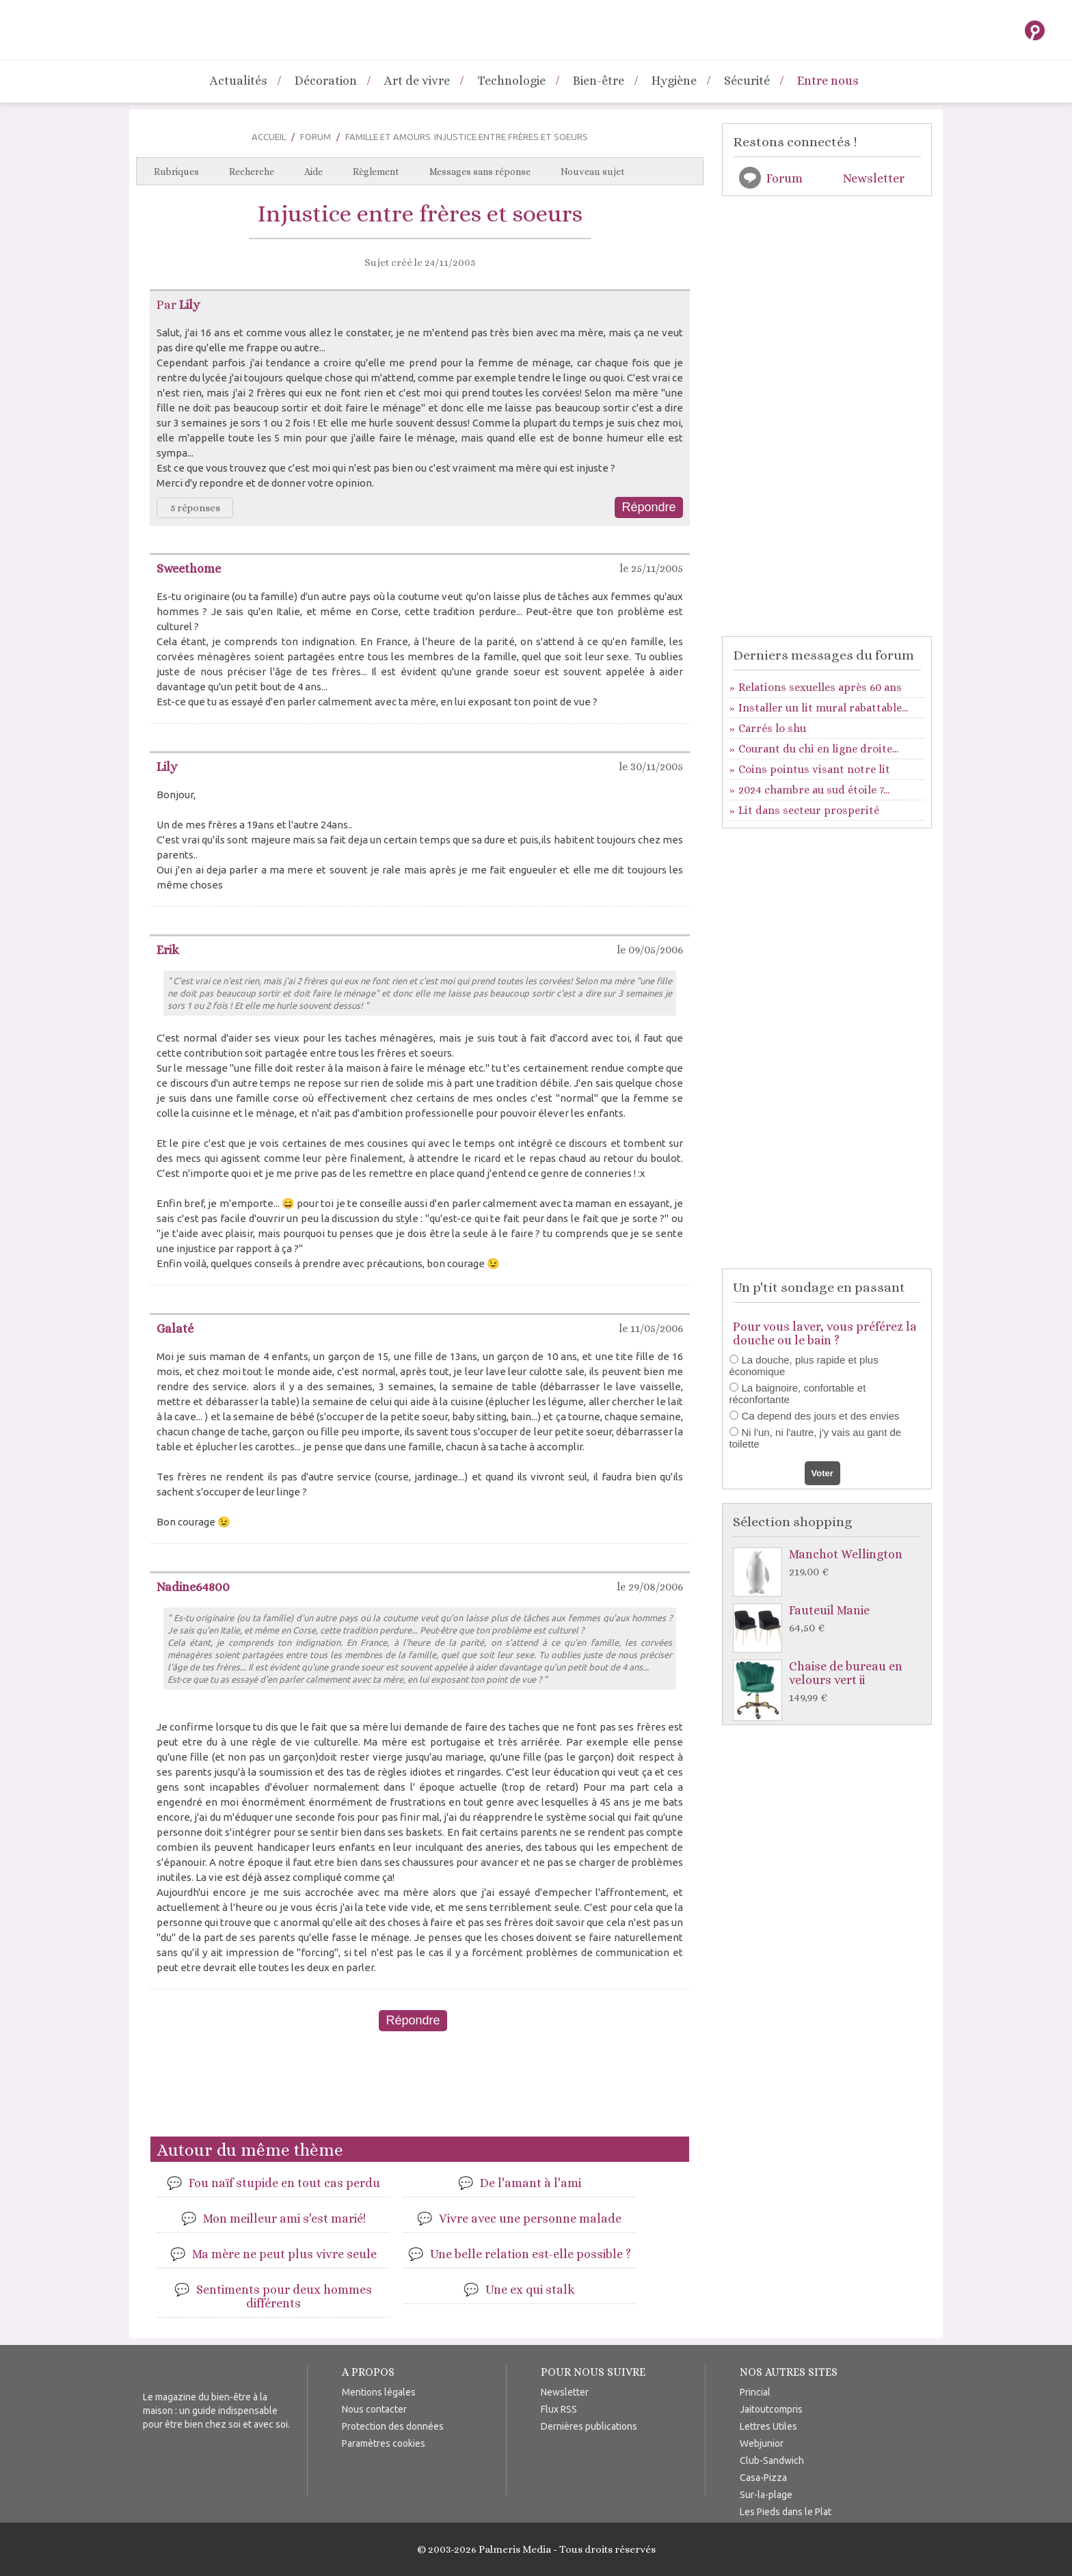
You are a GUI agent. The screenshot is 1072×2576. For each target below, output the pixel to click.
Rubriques (176, 171)
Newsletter (873, 178)
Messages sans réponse (480, 171)
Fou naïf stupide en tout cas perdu (284, 2183)
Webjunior (761, 2443)
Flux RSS (559, 2409)
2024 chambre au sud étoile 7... (813, 789)
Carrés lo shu (772, 728)
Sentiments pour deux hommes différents (284, 2296)
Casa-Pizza (763, 2477)
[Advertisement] (420, 2089)
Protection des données (393, 2426)
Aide (313, 171)
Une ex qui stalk (530, 2289)
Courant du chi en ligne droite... (818, 748)
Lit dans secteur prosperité (808, 810)
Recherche (251, 171)
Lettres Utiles (768, 2426)
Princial (755, 2392)
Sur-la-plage (766, 2494)
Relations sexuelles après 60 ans (820, 687)
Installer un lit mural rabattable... (823, 707)
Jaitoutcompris (771, 2409)
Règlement (376, 171)
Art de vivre (417, 80)
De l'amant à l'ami (530, 2183)
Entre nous (828, 80)
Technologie (511, 80)
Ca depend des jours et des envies (821, 1416)
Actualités (238, 80)
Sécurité (747, 80)
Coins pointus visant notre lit (814, 769)
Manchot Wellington (830, 1563)
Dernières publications (589, 2426)
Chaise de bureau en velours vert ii (830, 1682)
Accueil (269, 136)
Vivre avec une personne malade (530, 2218)
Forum (315, 136)
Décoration (326, 80)
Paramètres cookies (383, 2443)
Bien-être (598, 80)
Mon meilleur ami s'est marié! (284, 2218)
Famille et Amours (388, 136)
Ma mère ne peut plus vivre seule (284, 2254)
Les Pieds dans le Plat (785, 2511)
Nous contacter (374, 2409)
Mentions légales (379, 2392)
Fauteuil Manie (830, 1619)
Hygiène (674, 80)
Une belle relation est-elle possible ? (530, 2254)
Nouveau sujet (593, 171)
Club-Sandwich (772, 2460)
